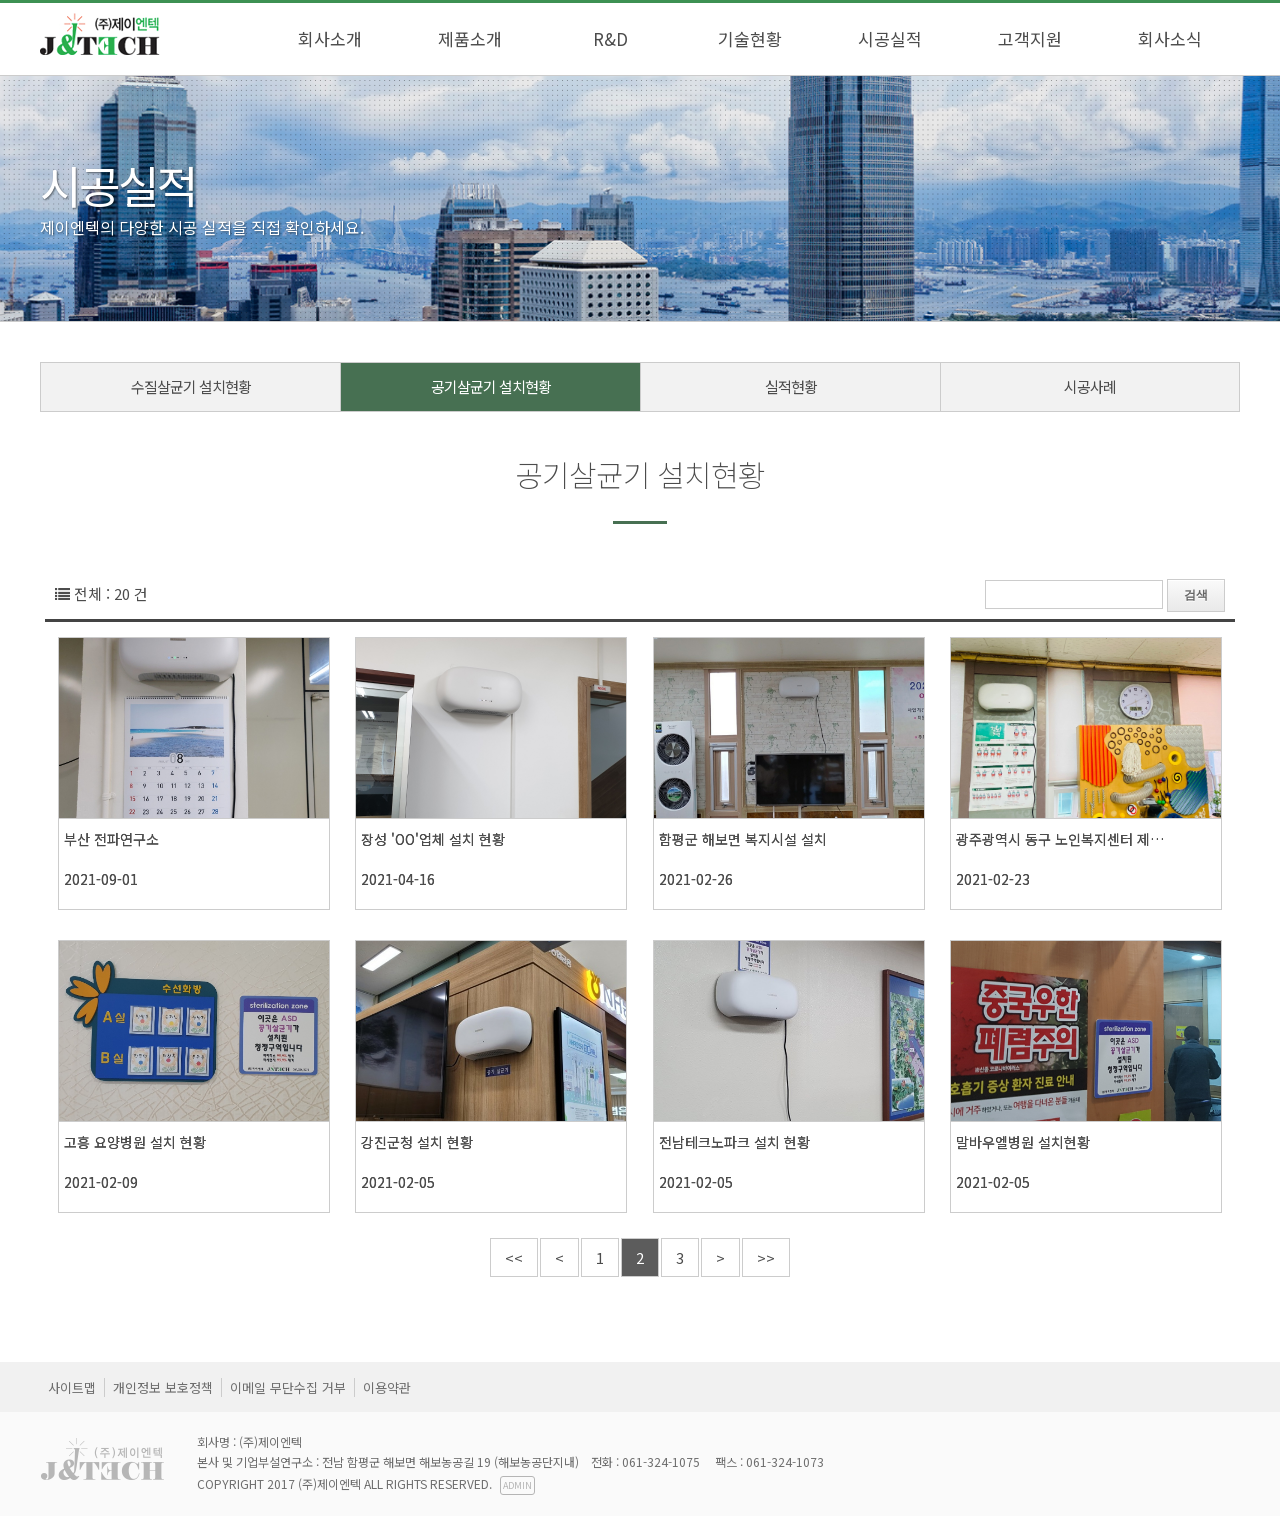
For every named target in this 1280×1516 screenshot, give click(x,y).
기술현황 (750, 38)
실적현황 (791, 386)
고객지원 (1030, 38)
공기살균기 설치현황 (491, 386)
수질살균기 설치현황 (191, 386)
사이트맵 (72, 1387)
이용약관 (387, 1387)
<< (514, 1257)
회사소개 (330, 38)
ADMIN (517, 1485)
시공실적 (890, 38)
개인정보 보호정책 (163, 1387)
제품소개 (470, 38)
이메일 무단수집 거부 (288, 1387)
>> (766, 1257)
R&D (610, 38)
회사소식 (1170, 38)
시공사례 (1090, 386)
